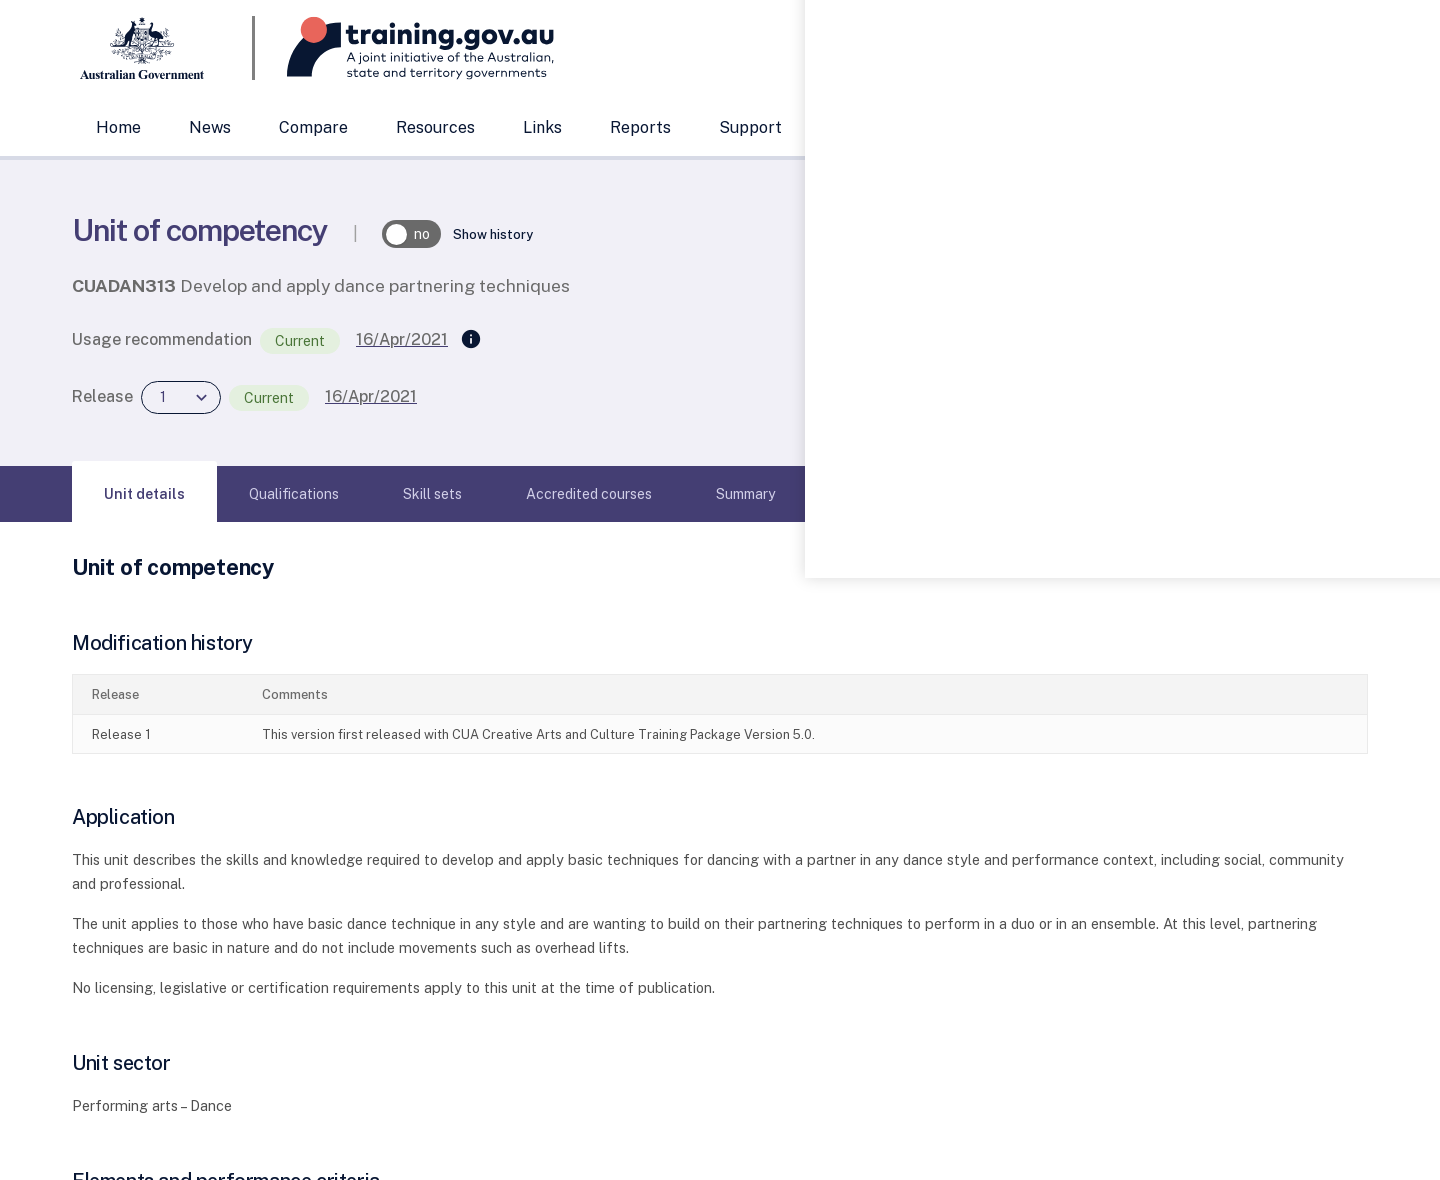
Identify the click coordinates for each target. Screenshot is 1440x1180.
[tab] (144, 494)
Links (542, 127)
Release (102, 396)
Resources (435, 127)
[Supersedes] (471, 340)
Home (118, 127)
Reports (640, 127)
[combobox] (1165, 48)
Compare (313, 127)
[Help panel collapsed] (1418, 590)
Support (750, 127)
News (210, 127)
